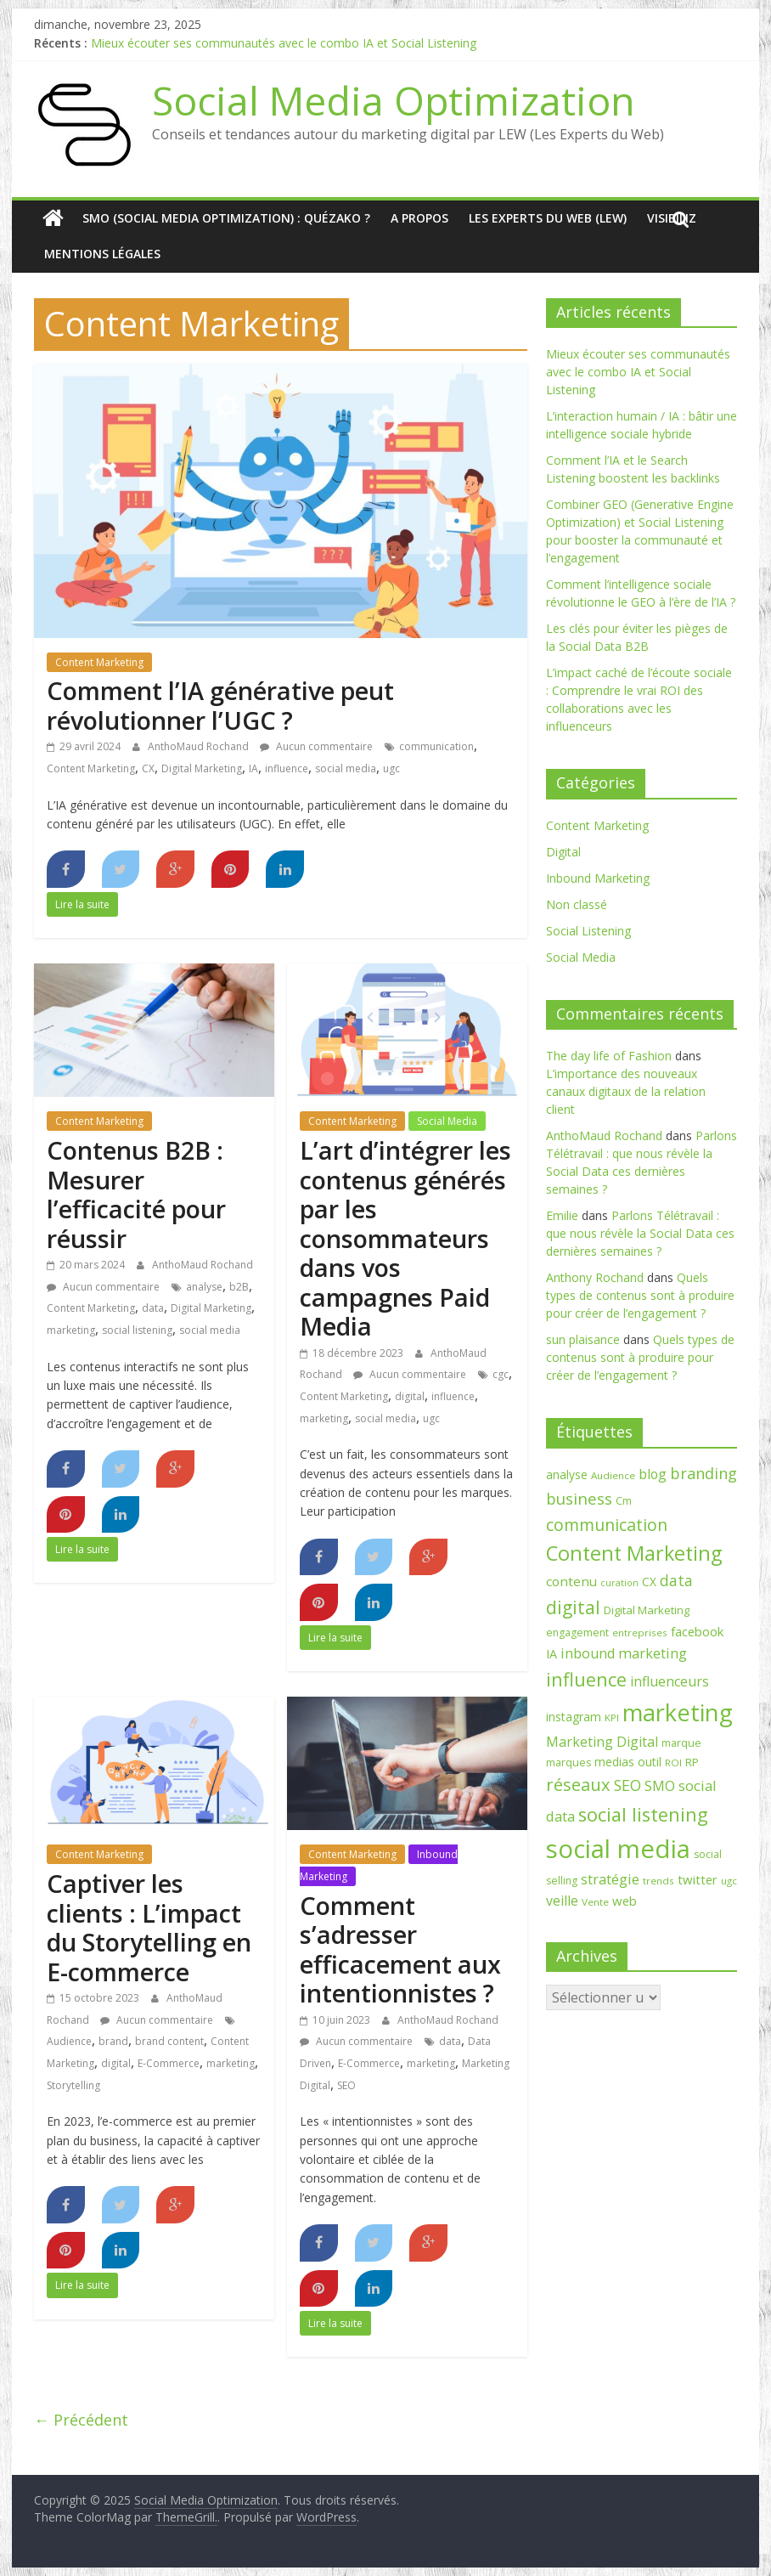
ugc (391, 768)
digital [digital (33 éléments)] (573, 1607)
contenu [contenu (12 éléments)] (571, 1581)
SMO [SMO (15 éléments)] (659, 1785)
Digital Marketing (201, 768)
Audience (69, 2041)
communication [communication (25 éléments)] (606, 1524)
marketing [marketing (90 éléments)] (677, 1712)
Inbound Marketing (598, 878)
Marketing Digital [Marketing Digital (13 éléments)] (602, 1741)
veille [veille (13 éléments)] (562, 1900)
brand (113, 2041)
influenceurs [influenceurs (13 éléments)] (669, 1681)
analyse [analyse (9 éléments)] (567, 1474)
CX (148, 768)
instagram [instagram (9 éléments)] (573, 1717)
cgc (500, 1374)
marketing (71, 1330)
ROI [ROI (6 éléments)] (673, 1762)
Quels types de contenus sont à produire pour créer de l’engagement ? (640, 1295)
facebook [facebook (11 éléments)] (697, 1631)
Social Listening (588, 931)
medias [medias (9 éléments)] (614, 1762)
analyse (204, 1287)
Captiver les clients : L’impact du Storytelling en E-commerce (149, 1927)
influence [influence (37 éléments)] (586, 1679)
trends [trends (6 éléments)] (658, 1880)
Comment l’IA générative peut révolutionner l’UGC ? (220, 705)
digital (410, 1396)
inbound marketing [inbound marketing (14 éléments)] (623, 1653)
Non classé (576, 904)
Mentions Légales (102, 254)
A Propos (419, 218)
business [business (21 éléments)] (579, 1498)
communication (436, 746)
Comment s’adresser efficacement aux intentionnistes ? (400, 1949)
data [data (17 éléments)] (676, 1580)
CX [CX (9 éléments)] (649, 1581)
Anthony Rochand (595, 1277)
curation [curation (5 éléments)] (619, 1583)
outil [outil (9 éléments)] (649, 1762)
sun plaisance (583, 1339)
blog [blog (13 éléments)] (653, 1474)
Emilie (562, 1215)
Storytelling (73, 2085)
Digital (563, 852)
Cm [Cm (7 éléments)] (624, 1501)
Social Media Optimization (393, 100)
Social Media (447, 1121)
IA (253, 768)
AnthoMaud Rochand (199, 746)
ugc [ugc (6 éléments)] (729, 1880)
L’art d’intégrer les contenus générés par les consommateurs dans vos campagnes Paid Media (405, 1237)
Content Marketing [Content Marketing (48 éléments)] (634, 1553)
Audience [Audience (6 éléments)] (613, 1475)
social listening (137, 1330)
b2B (239, 1287)
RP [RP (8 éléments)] (692, 1762)
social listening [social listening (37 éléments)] (643, 1814)
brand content (169, 2041)
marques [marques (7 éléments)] (568, 1762)
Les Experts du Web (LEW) (548, 218)
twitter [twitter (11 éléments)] (698, 1879)
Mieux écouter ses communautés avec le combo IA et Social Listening (283, 43)
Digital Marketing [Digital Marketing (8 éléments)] (646, 1610)
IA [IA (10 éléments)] (551, 1654)
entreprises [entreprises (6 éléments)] (639, 1632)
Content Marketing (99, 662)
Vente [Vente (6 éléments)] (595, 1901)
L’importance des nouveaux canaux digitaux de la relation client (626, 1091)
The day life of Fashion (609, 1056)
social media (345, 768)
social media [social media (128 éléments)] (618, 1849)
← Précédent (81, 2419)
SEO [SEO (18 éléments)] (627, 1785)
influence (286, 768)
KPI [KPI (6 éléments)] (612, 1717)
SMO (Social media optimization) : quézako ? (226, 218)
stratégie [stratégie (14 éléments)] (610, 1879)
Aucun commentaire (316, 746)
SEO (346, 2085)
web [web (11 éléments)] (624, 1900)
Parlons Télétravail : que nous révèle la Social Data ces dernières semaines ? (640, 1233)
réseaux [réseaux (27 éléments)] (578, 1784)
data (153, 1308)
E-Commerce (169, 2063)
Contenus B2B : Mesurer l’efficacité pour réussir (136, 1194)
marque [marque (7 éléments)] (681, 1743)
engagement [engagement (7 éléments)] (577, 1632)
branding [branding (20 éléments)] (703, 1473)
